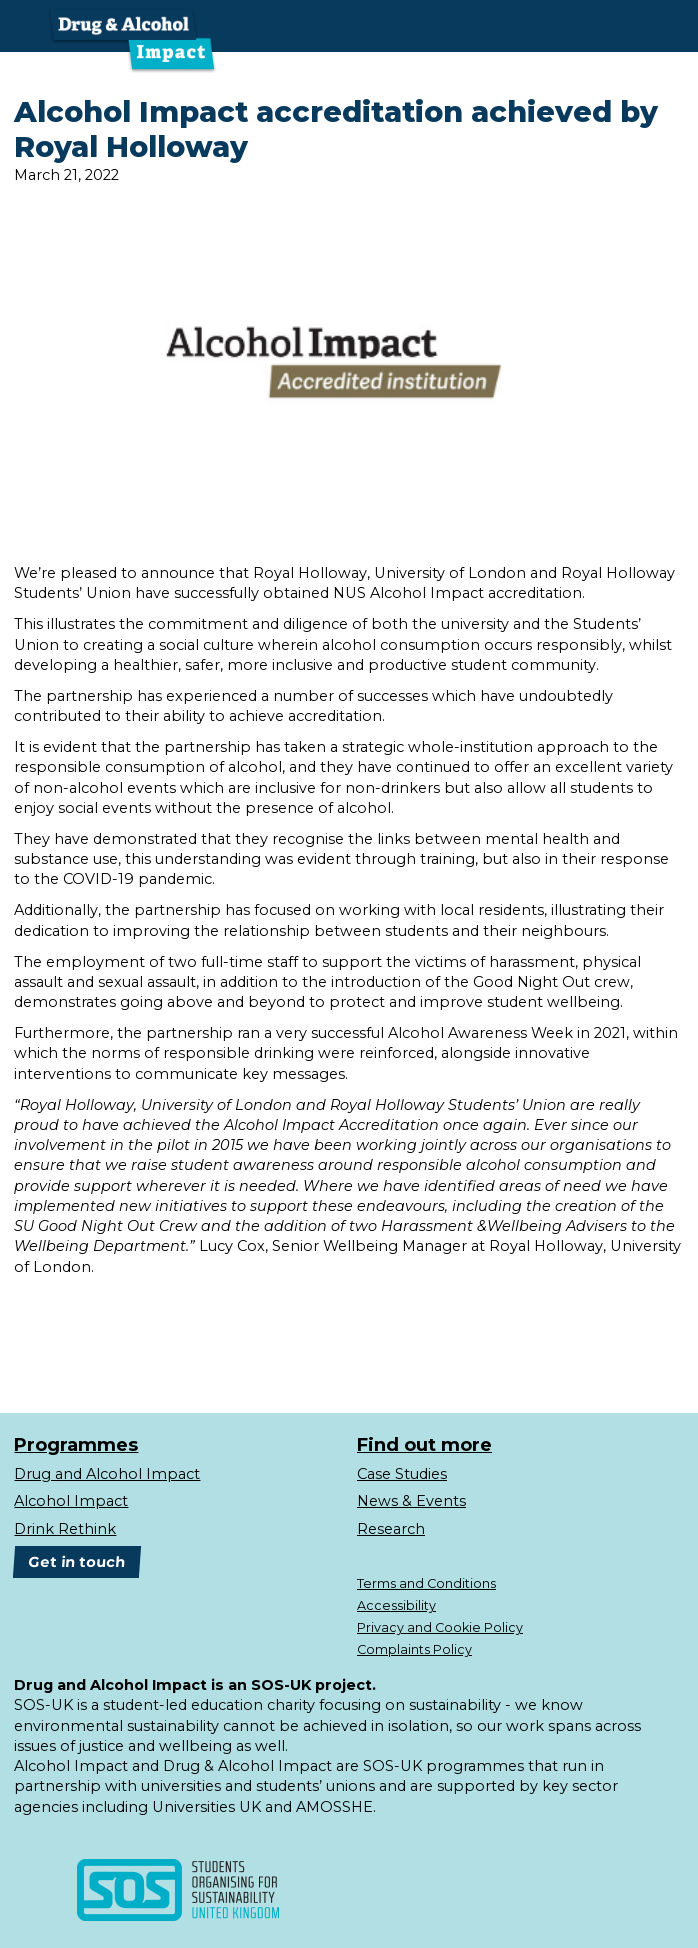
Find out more (424, 1445)
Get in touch (77, 1562)
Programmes (76, 1445)
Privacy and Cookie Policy (440, 1627)
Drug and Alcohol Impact (107, 1474)
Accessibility (396, 1605)
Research (391, 1529)
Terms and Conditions (426, 1583)
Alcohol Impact (71, 1501)
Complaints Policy (414, 1649)
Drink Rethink (65, 1529)
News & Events (411, 1501)
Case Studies (402, 1474)
